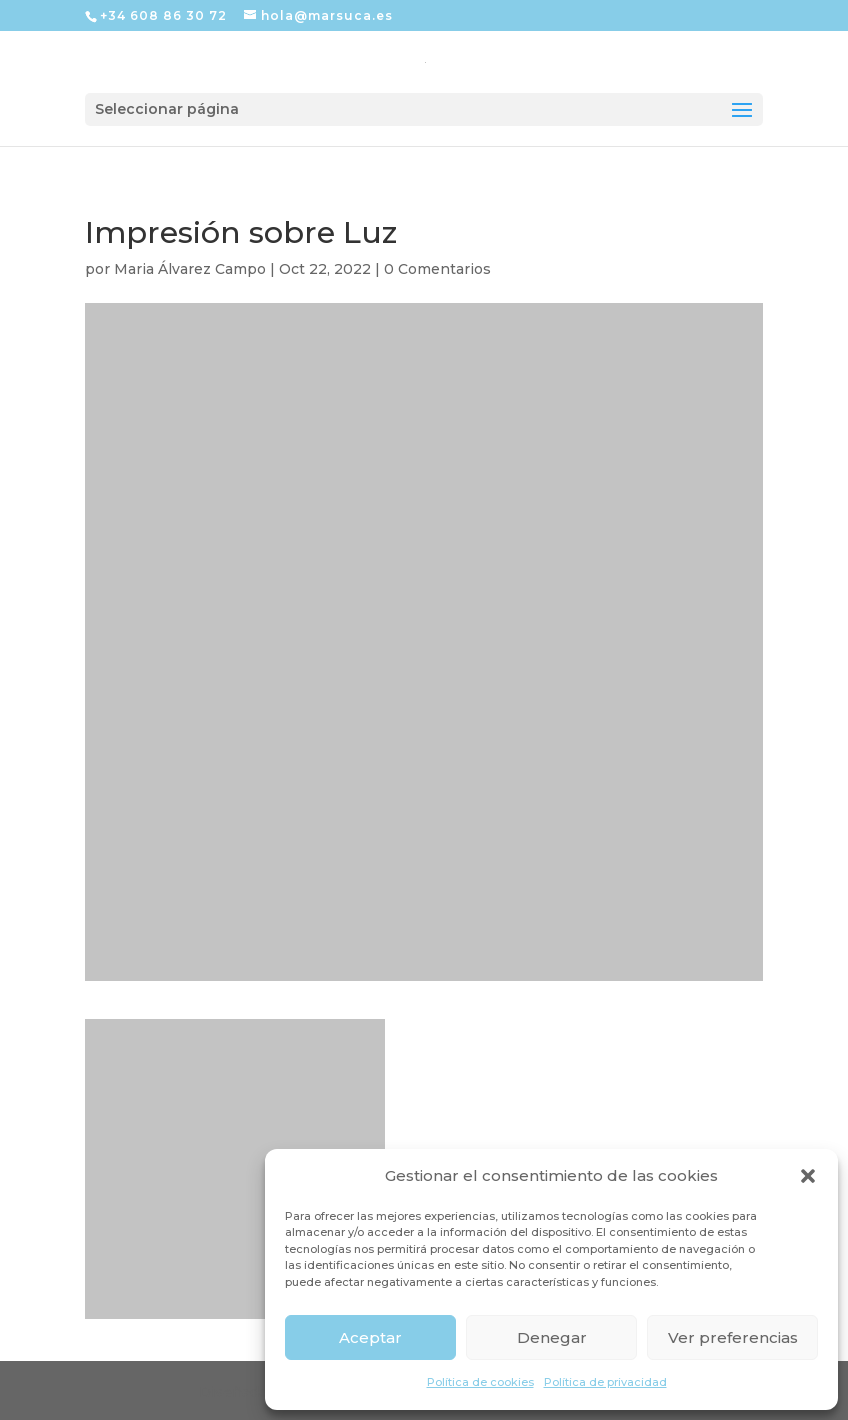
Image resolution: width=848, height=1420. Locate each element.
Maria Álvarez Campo (190, 269)
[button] (808, 1176)
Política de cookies (480, 1382)
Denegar (552, 1337)
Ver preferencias (733, 1337)
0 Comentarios (437, 269)
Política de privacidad (605, 1382)
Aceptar (370, 1337)
